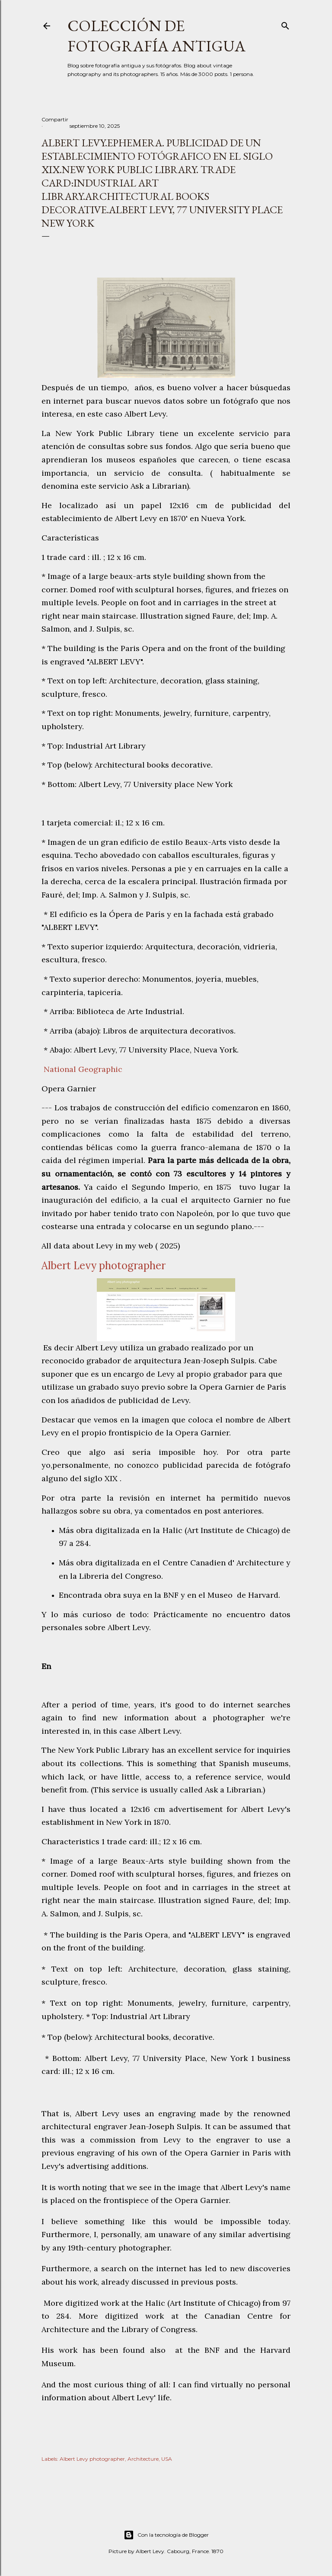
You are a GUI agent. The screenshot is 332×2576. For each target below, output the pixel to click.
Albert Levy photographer (92, 2459)
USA (166, 2459)
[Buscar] (285, 24)
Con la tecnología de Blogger (166, 2535)
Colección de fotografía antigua (156, 36)
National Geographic (82, 1069)
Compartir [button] (55, 119)
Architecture (143, 2459)
